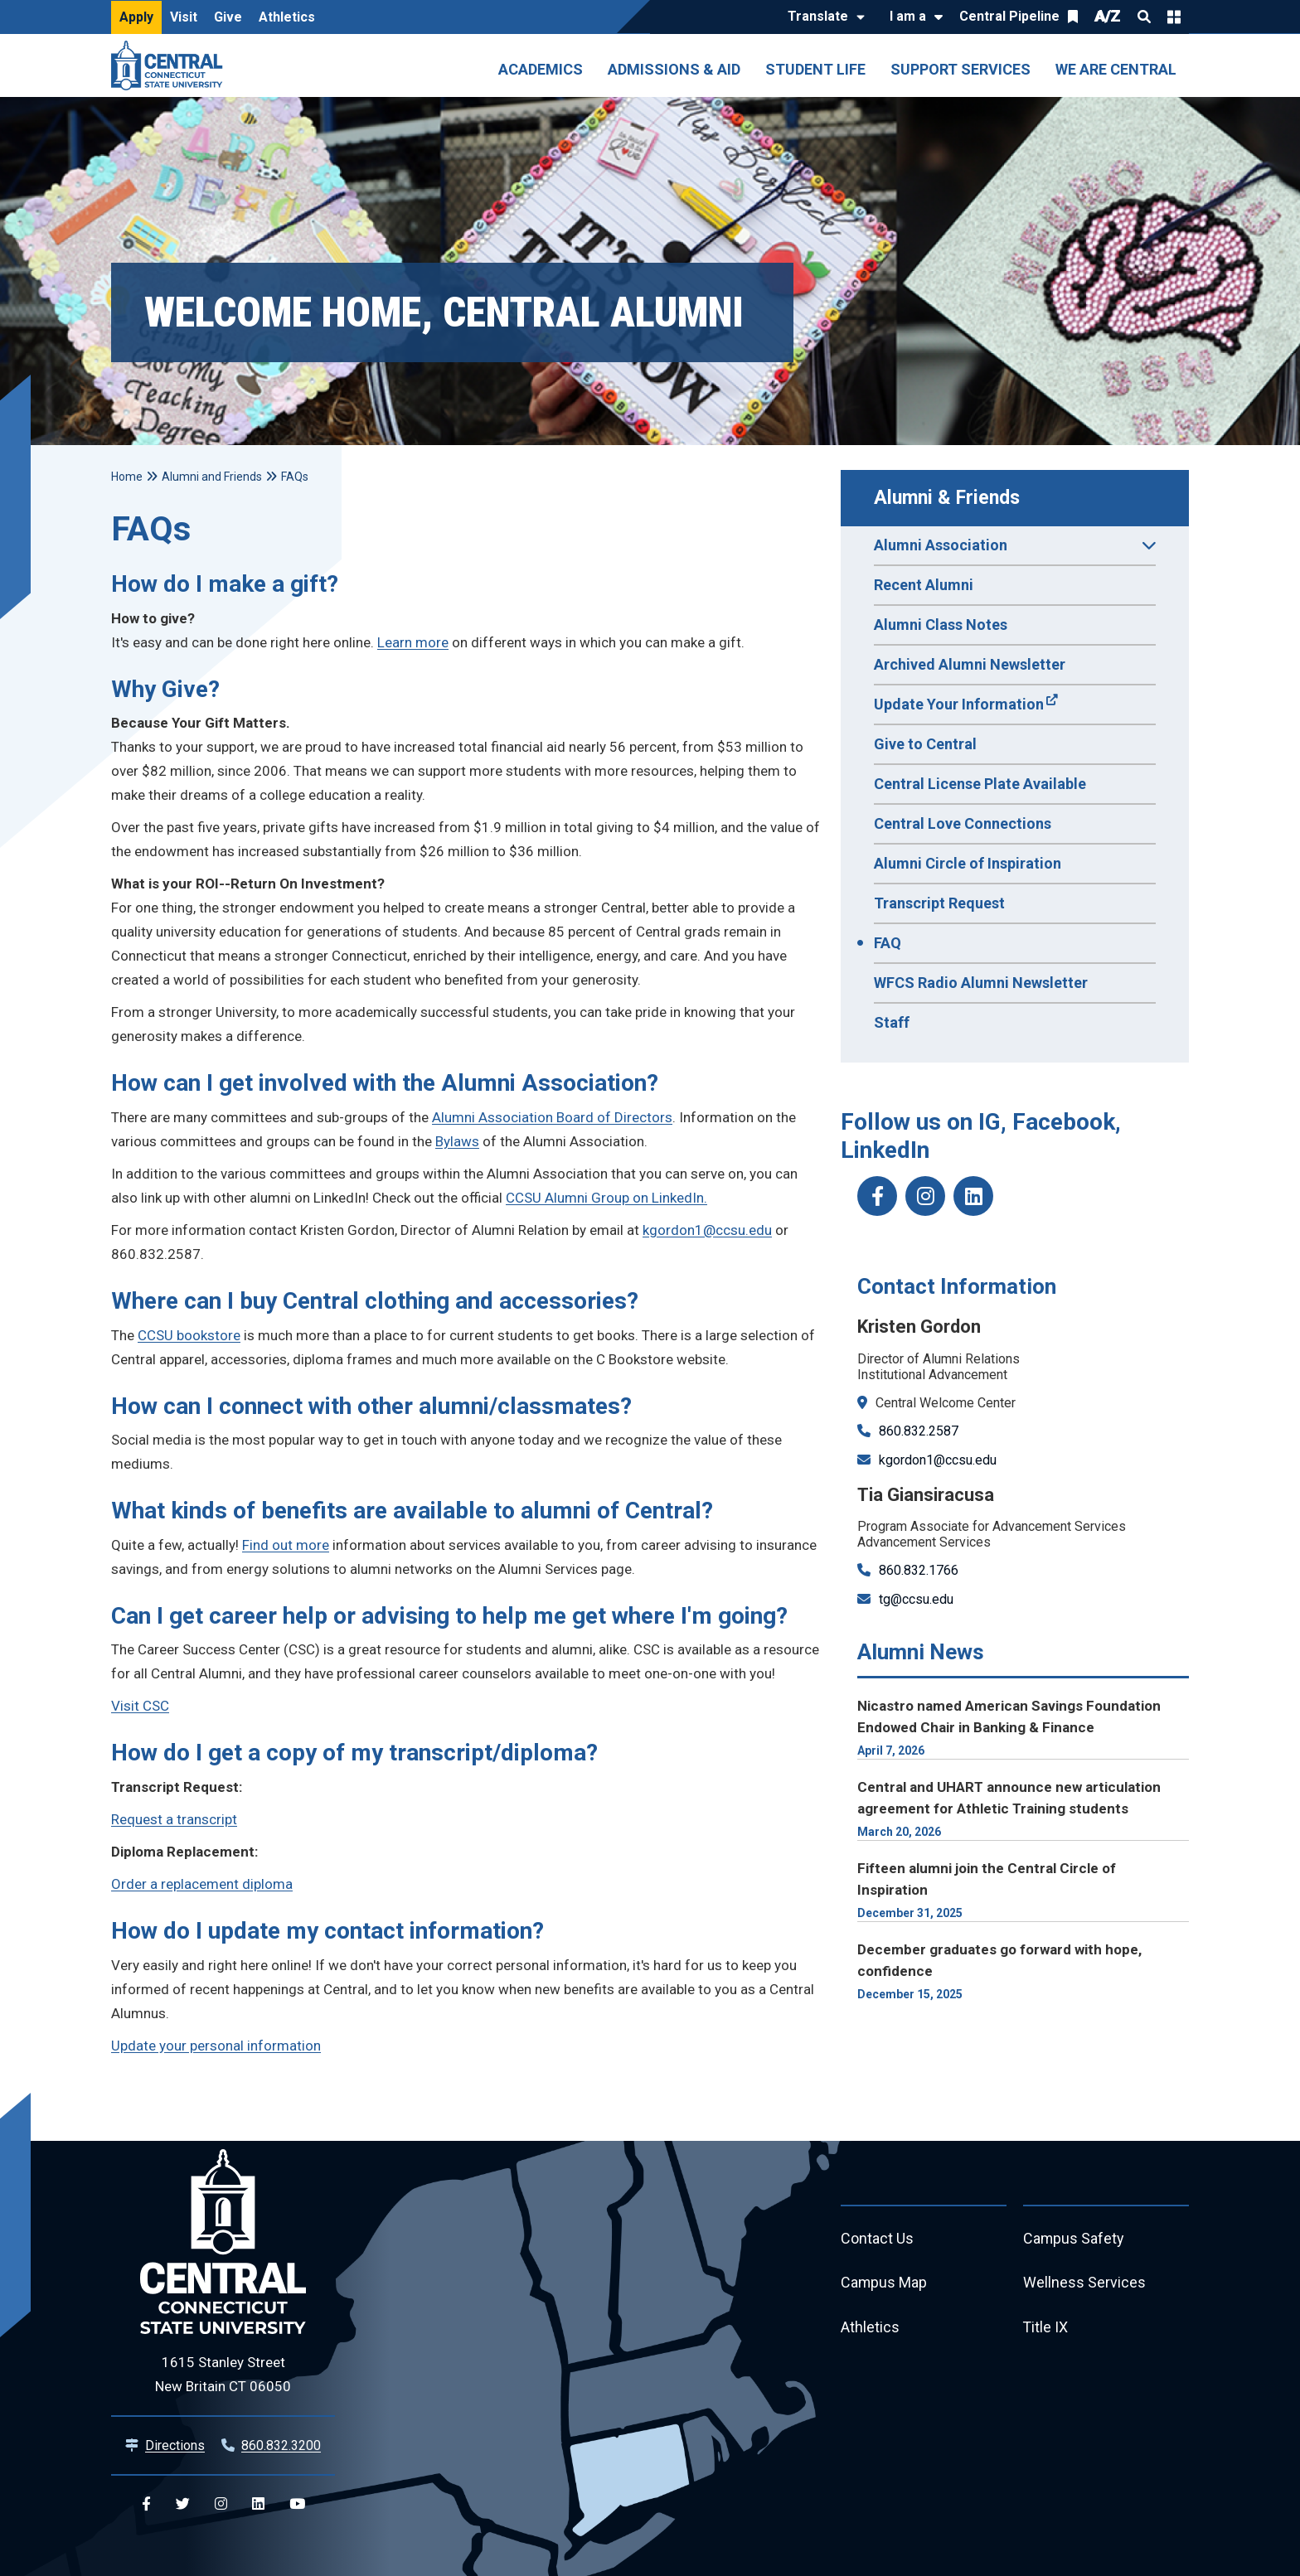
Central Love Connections (962, 823)
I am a (908, 16)
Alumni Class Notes (940, 624)
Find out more (285, 1545)
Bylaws (457, 1141)
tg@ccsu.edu (916, 1599)
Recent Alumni (923, 584)
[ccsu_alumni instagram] (925, 1196)
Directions (175, 2445)
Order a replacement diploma (202, 1884)
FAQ (887, 942)
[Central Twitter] (183, 2504)
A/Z (1107, 16)
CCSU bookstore (189, 1335)
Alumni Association (1015, 550)
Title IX (1046, 2328)
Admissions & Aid (674, 69)
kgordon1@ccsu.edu (938, 1460)
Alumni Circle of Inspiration (967, 863)
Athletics (287, 17)
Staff (892, 1022)
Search (1144, 16)
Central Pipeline (1009, 16)
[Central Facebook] (146, 2504)
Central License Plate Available (980, 783)
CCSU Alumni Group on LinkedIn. (606, 1197)
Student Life (815, 69)
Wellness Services (1084, 2284)
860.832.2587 (918, 1431)
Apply (136, 17)
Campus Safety (1074, 2239)
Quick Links (1174, 16)
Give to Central (925, 744)
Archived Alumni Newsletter (969, 664)
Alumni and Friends (212, 476)
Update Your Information (959, 704)
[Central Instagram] (221, 2504)
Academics (540, 69)
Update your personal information (216, 2045)
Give (228, 17)
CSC (156, 1705)
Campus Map (884, 2284)
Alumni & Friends (947, 498)
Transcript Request (939, 903)
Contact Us (877, 2239)
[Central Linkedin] (258, 2504)
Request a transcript (174, 1819)
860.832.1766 (918, 1570)
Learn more (413, 642)
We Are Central (1115, 69)
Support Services (960, 69)
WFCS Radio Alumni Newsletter (981, 982)
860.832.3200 (281, 2445)
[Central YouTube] (297, 2504)
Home (127, 476)
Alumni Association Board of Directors (552, 1117)
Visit (183, 17)
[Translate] (822, 17)
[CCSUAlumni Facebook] (877, 1196)
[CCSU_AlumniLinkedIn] (973, 1196)
